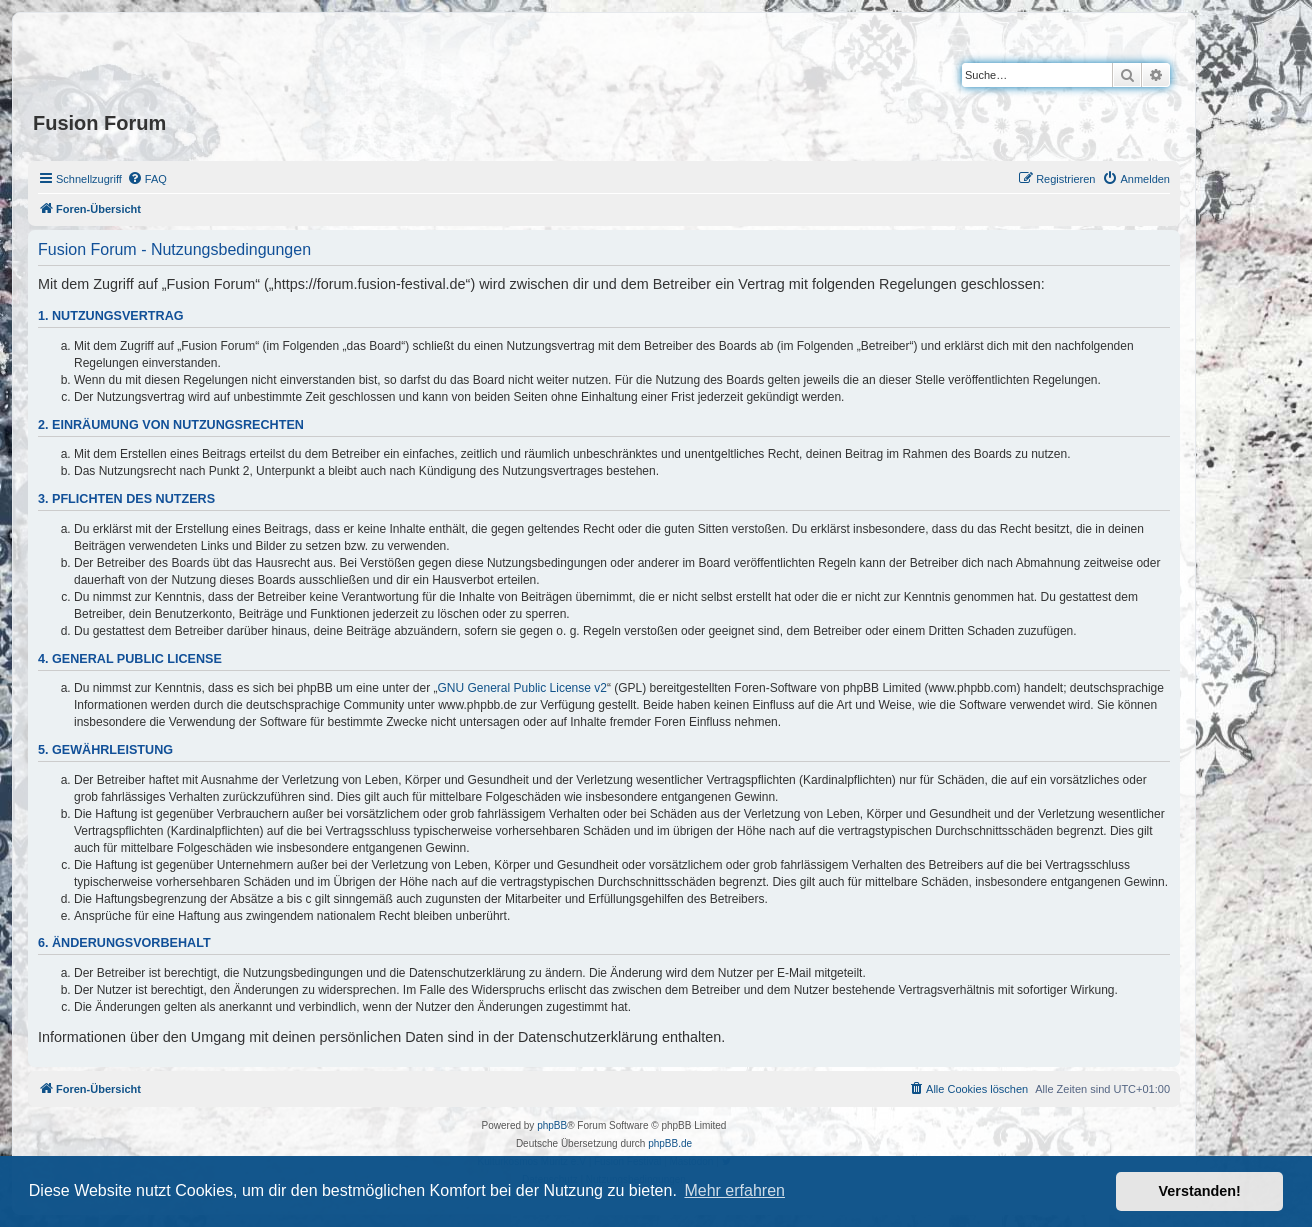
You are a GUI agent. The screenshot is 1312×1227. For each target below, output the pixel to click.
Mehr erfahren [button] (734, 1190)
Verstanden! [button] (1200, 1191)
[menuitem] (147, 179)
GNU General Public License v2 (522, 688)
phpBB (552, 1125)
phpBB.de (670, 1143)
